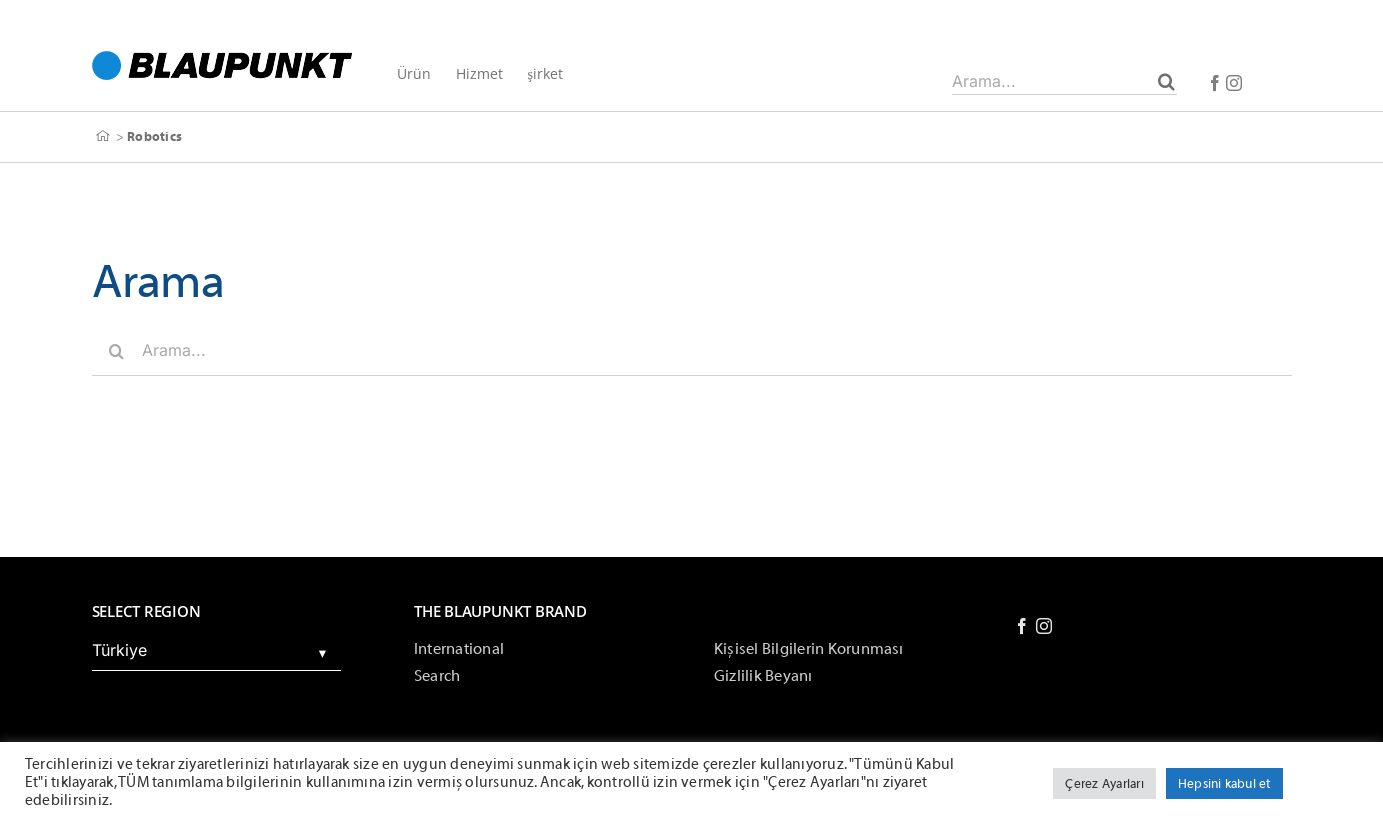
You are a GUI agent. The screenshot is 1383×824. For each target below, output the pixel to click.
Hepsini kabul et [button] (1224, 783)
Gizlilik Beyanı (763, 676)
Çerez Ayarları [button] (1104, 783)
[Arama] (1166, 81)
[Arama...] (1064, 81)
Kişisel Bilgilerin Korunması (809, 649)
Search (437, 676)
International (459, 649)
